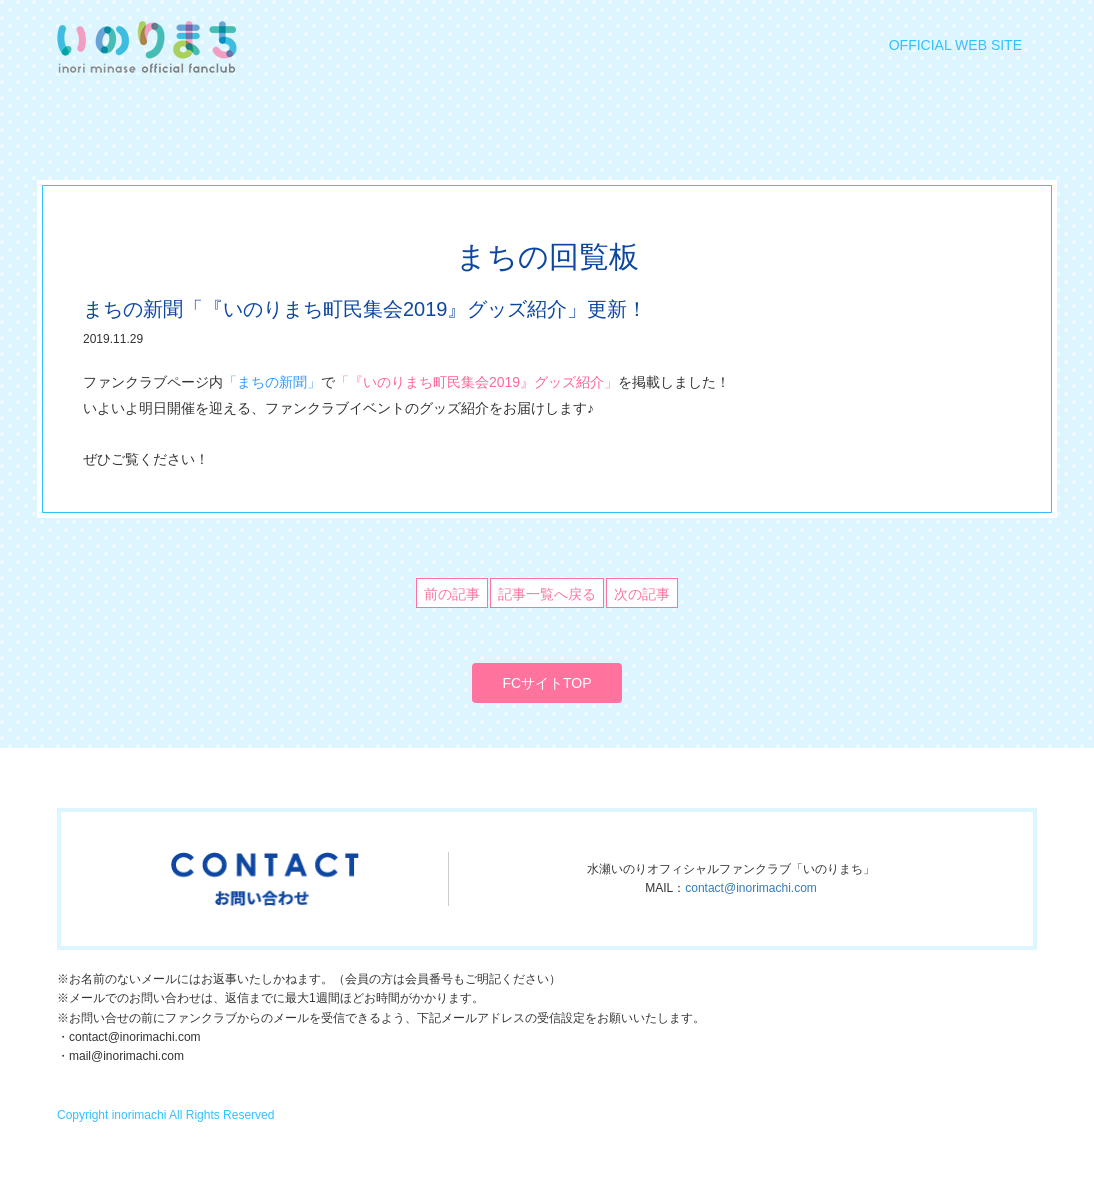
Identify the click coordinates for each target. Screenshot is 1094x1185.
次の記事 (642, 594)
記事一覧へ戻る (547, 594)
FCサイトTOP (546, 683)
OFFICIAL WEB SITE (955, 45)
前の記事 (452, 594)
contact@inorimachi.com (751, 888)
